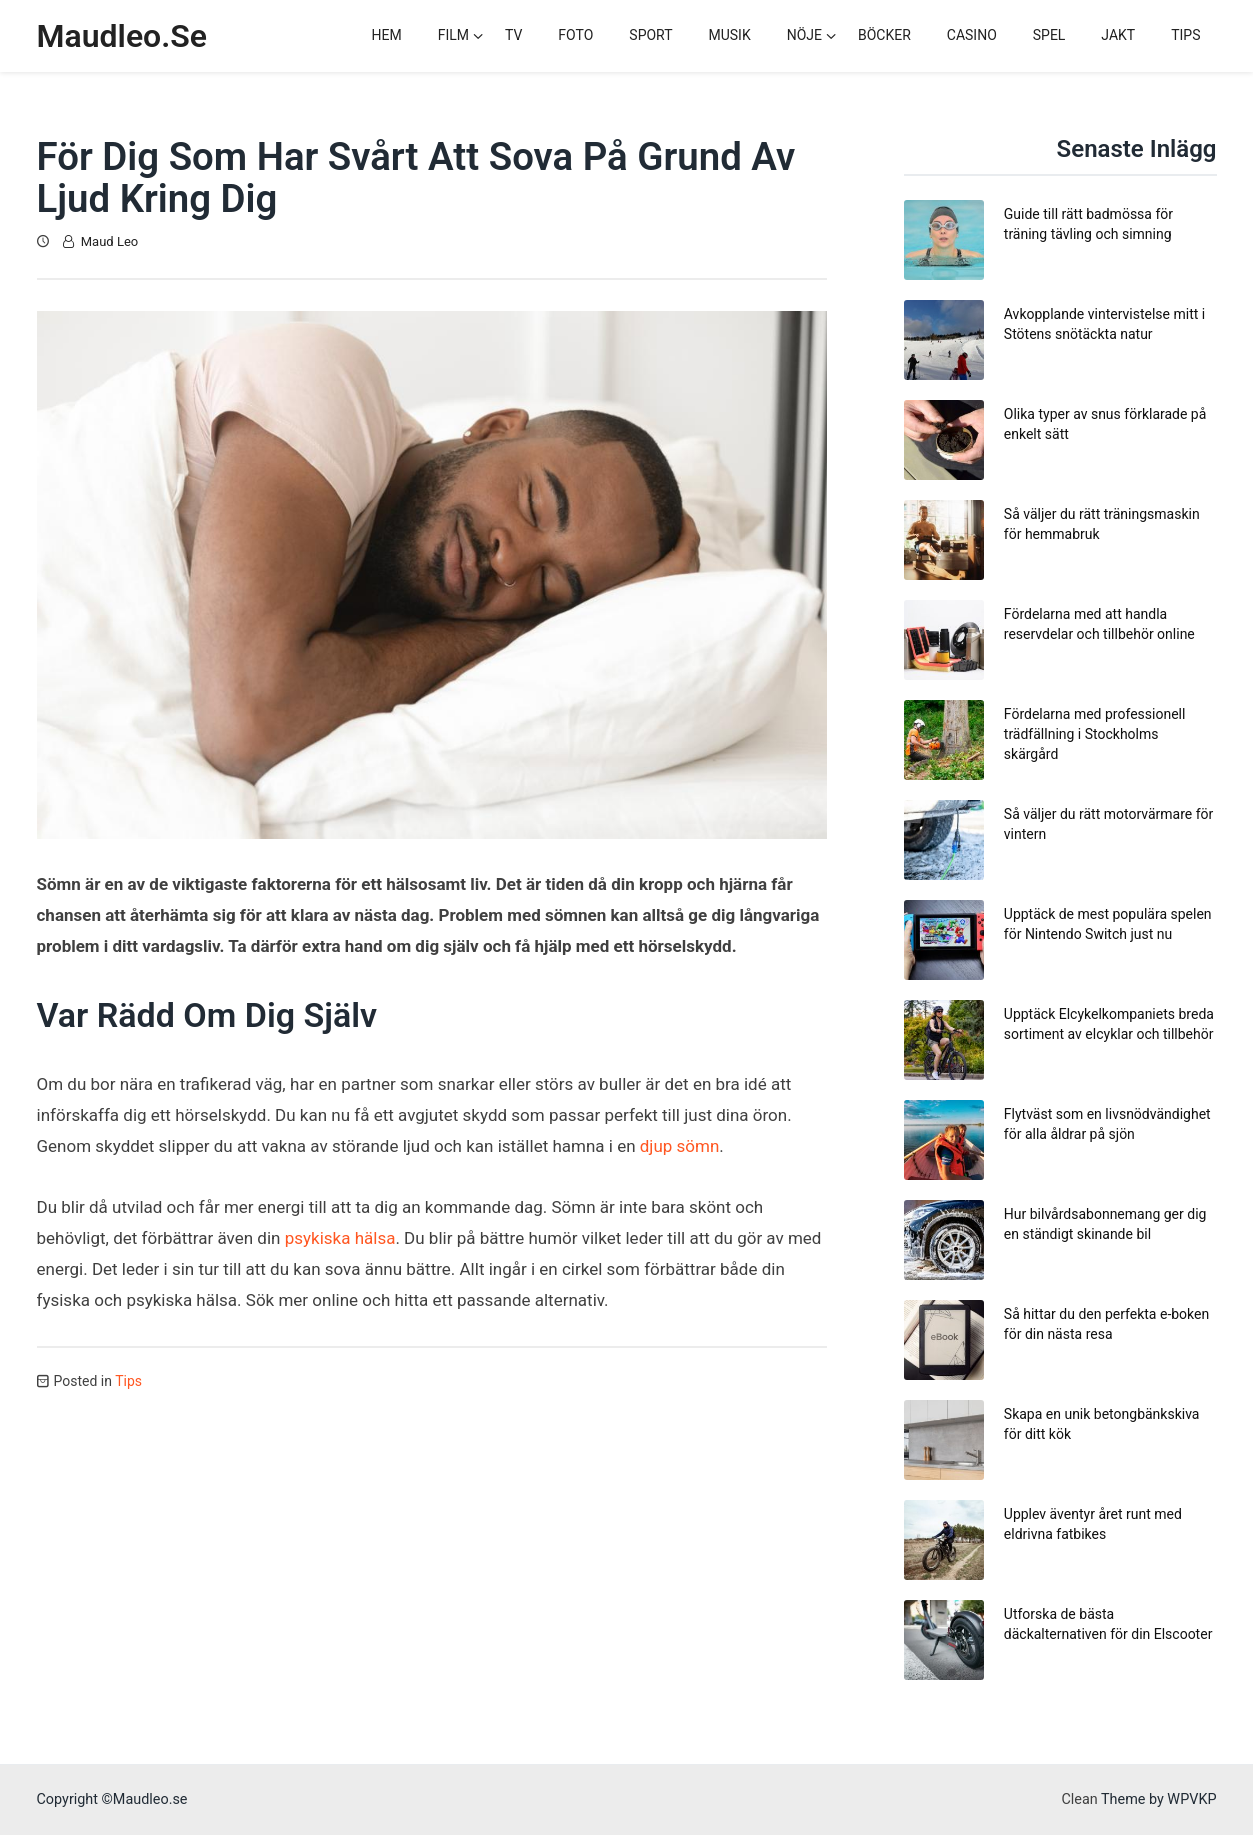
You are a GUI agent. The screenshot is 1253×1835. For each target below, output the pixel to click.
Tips (1185, 35)
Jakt (1118, 35)
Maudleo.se (122, 36)
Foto (575, 35)
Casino (972, 35)
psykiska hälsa (340, 1238)
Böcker (884, 35)
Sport (650, 35)
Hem (387, 35)
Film (453, 35)
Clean (1079, 1799)
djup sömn (680, 1146)
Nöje (804, 35)
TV (513, 35)
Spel (1049, 35)
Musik (730, 35)
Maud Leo (109, 241)
